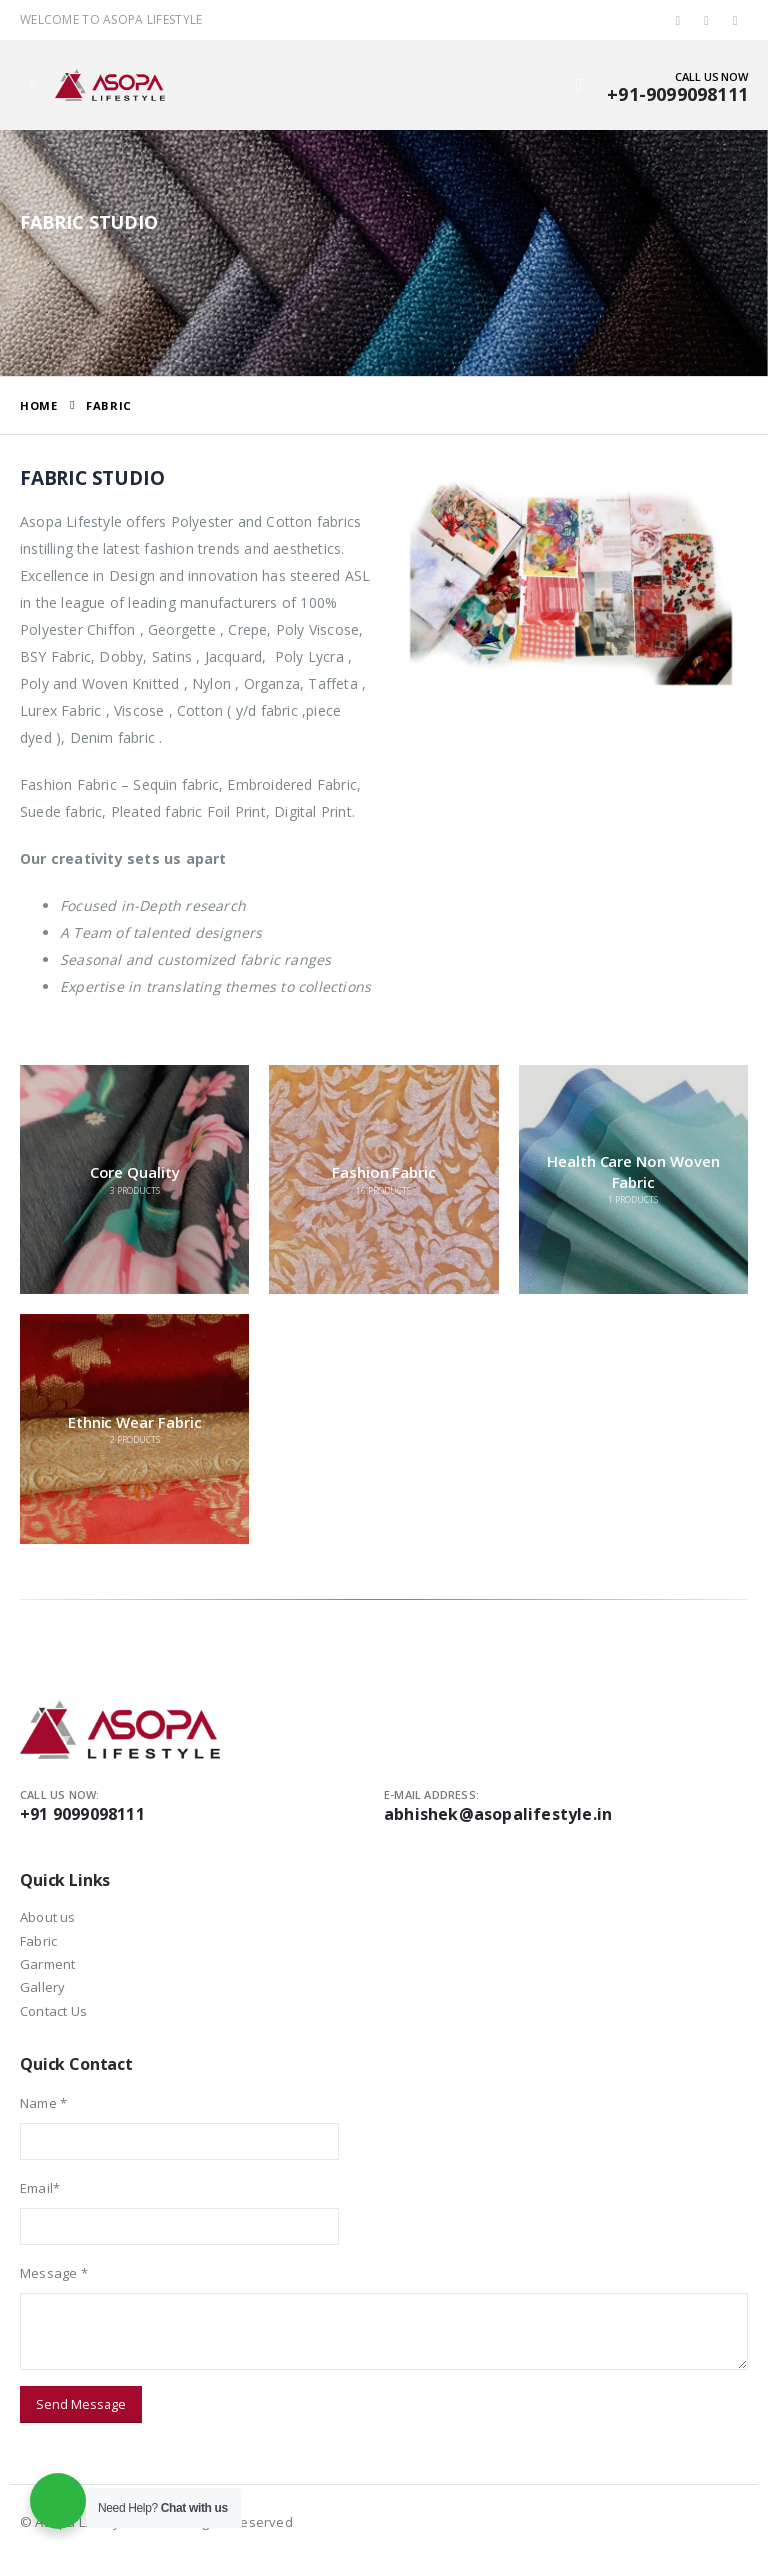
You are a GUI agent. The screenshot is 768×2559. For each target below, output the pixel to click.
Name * (43, 2103)
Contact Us (53, 2011)
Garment (47, 1964)
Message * (54, 2273)
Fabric (38, 1941)
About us (48, 1917)
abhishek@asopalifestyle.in (498, 1814)
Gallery (42, 1987)
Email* (40, 2188)
